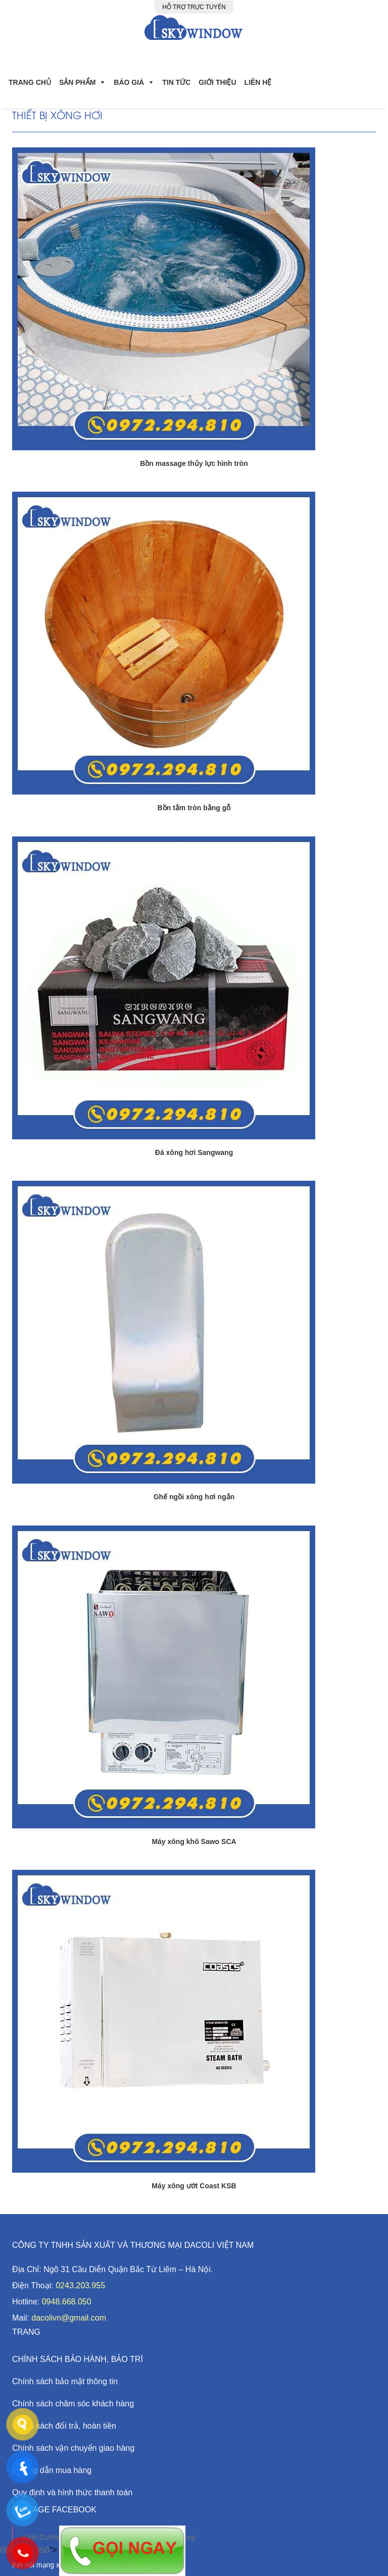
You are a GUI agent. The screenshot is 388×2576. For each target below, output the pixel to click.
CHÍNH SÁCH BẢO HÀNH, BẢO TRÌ (77, 2359)
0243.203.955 (80, 2285)
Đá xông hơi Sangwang (194, 1152)
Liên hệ (258, 82)
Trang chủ (30, 82)
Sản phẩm (77, 82)
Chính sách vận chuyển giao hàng (73, 2448)
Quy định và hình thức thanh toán (72, 2492)
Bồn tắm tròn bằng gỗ (194, 808)
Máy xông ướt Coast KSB (194, 2186)
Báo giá (129, 82)
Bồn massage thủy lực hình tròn (194, 463)
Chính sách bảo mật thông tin (65, 2381)
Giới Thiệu (217, 82)
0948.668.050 (66, 2301)
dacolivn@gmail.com (68, 2318)
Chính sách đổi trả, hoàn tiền (64, 2426)
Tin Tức (176, 82)
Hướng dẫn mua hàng (51, 2470)
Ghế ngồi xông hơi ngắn (194, 1497)
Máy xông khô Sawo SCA (194, 1841)
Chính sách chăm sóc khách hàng (73, 2403)
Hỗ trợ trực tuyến (193, 7)
